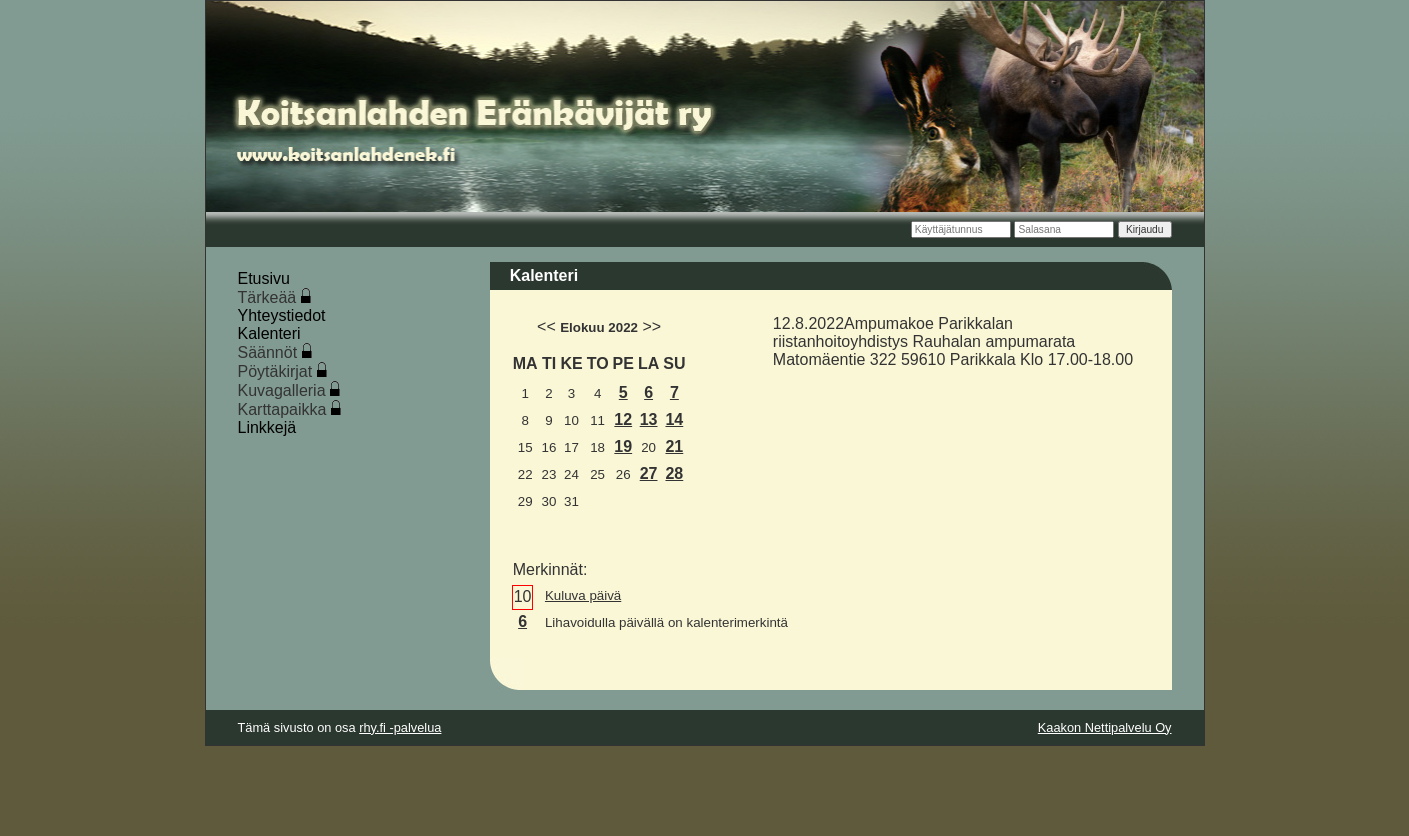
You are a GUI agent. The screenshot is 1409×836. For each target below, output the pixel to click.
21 (674, 446)
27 (649, 473)
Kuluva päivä (583, 595)
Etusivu (264, 278)
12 (623, 419)
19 (623, 446)
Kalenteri (269, 333)
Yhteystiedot (282, 315)
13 (649, 419)
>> (651, 326)
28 (674, 473)
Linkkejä (267, 427)
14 (674, 419)
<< (546, 326)
